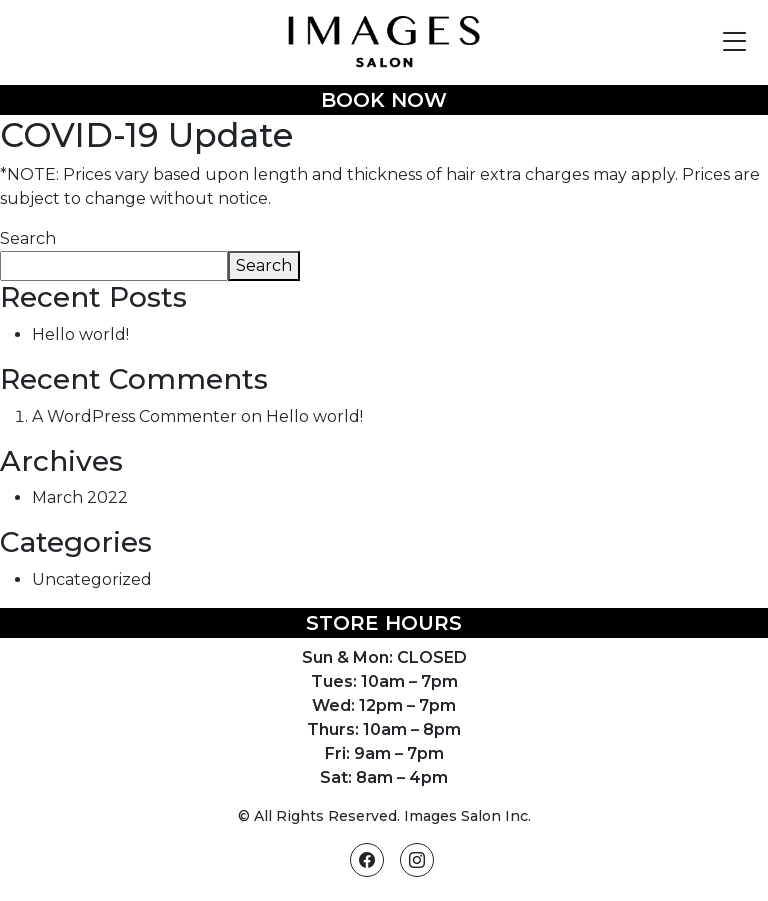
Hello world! (80, 334)
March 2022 (80, 497)
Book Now (384, 100)
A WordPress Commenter (134, 416)
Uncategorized (92, 579)
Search (28, 238)
